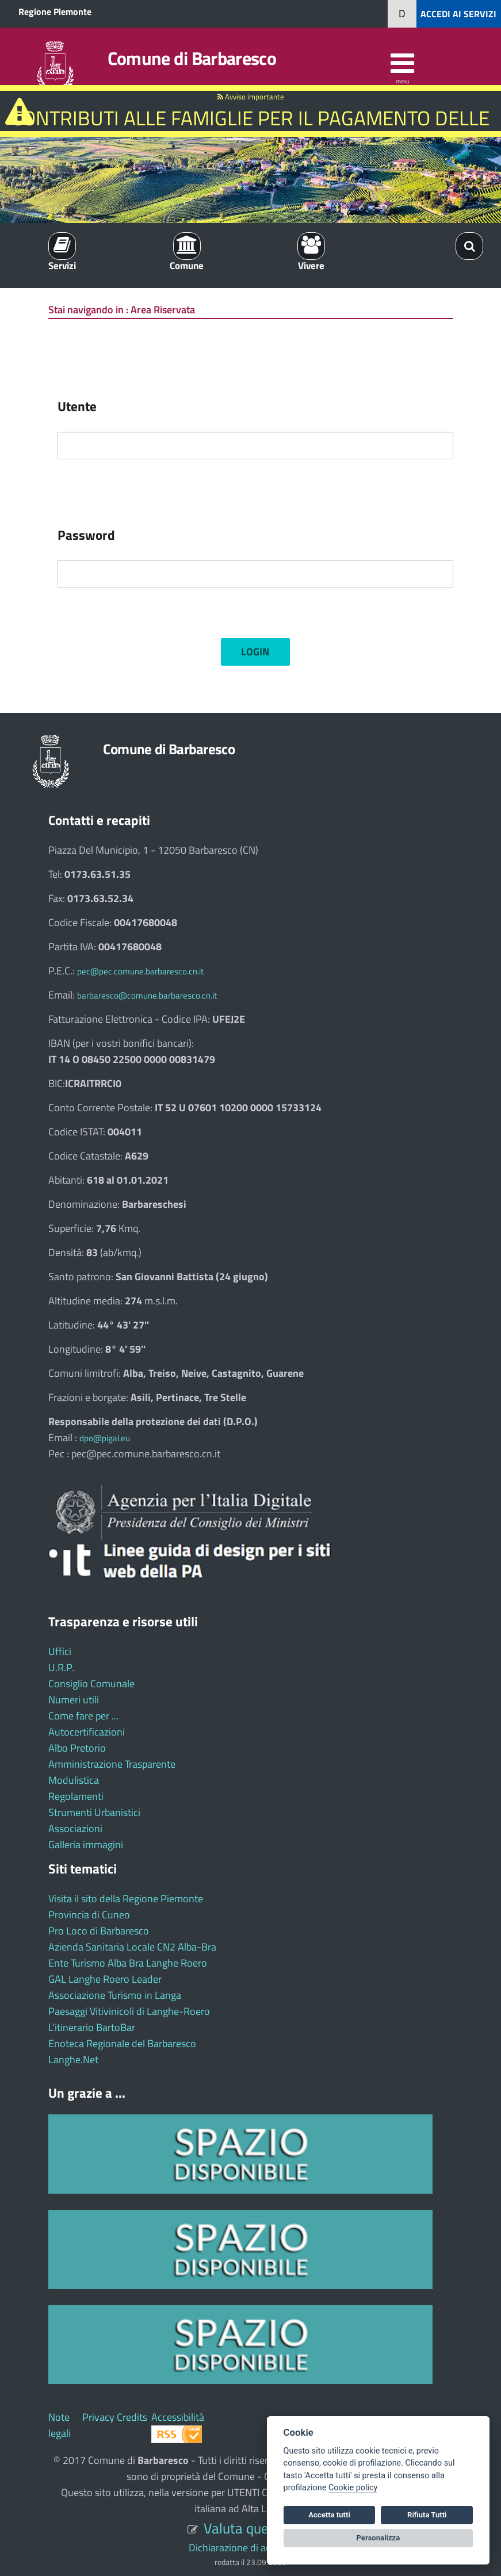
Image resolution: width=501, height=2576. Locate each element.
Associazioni (75, 1828)
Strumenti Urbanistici (94, 1812)
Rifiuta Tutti (426, 2514)
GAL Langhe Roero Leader (105, 1979)
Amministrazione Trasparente (111, 1764)
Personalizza (378, 2537)
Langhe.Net (73, 2059)
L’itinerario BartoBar (91, 2027)
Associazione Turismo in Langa (114, 1995)
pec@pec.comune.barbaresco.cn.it (140, 971)
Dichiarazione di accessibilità (250, 2547)
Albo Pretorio (77, 1748)
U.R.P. (61, 1667)
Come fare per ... (83, 1715)
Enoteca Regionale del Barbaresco (122, 2043)
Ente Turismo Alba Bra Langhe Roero (127, 1963)
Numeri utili (73, 1699)
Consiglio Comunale (91, 1683)
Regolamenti (76, 1796)
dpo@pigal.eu (104, 1438)
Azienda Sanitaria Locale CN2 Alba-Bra (132, 1947)
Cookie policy (352, 2488)
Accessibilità (177, 2417)
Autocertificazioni (86, 1732)
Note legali (59, 2425)
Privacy (98, 2417)
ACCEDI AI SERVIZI (458, 14)
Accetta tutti (329, 2514)
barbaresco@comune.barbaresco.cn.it (147, 995)
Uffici (59, 1651)
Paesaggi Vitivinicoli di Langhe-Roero (129, 2011)
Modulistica (73, 1780)
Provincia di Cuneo (89, 1914)
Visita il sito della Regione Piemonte (125, 1898)
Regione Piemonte (54, 11)
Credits (132, 2417)
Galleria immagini (85, 1844)
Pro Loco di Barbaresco (98, 1930)
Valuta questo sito (259, 2528)
